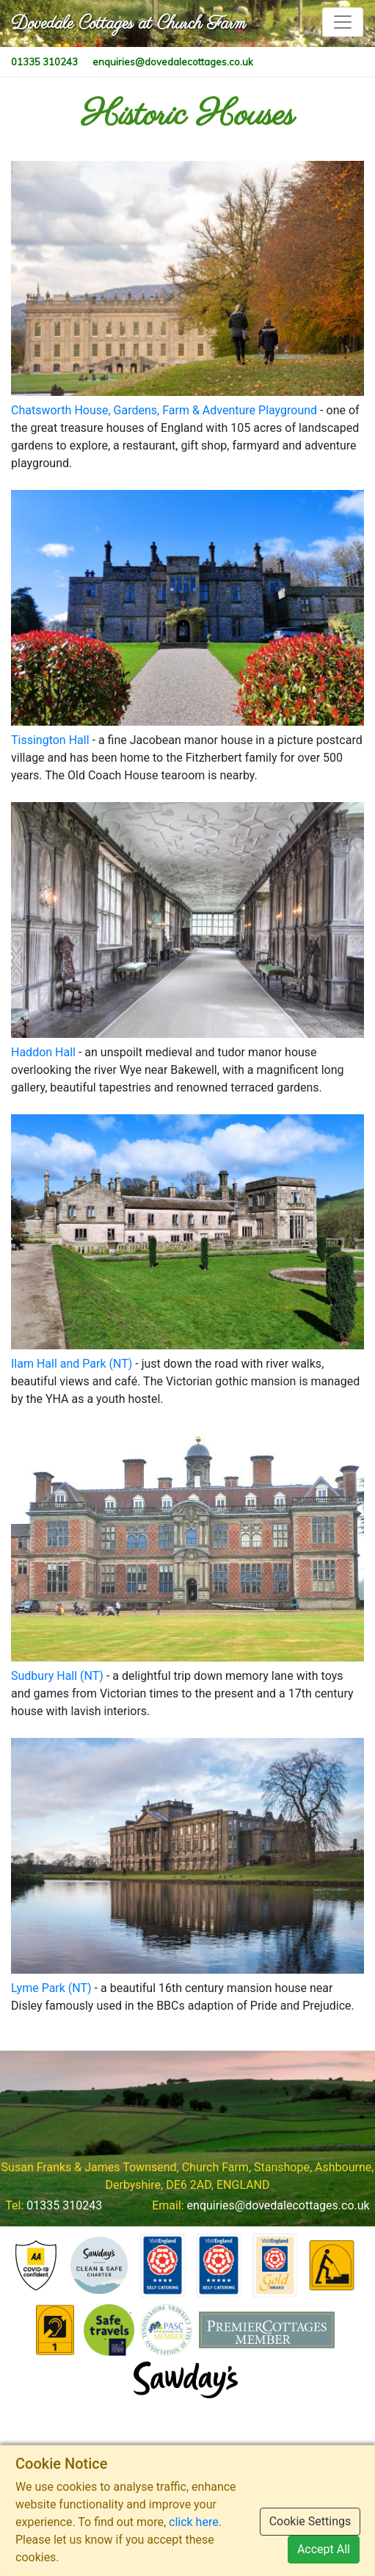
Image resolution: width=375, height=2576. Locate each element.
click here (194, 2522)
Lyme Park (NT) (51, 1988)
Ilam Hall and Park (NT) (71, 1364)
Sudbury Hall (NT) (57, 1676)
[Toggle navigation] (342, 22)
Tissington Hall (50, 740)
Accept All (323, 2549)
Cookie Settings (310, 2521)
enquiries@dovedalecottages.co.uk (278, 2205)
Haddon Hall (43, 1052)
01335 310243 (64, 2205)
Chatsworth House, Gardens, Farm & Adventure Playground (164, 410)
